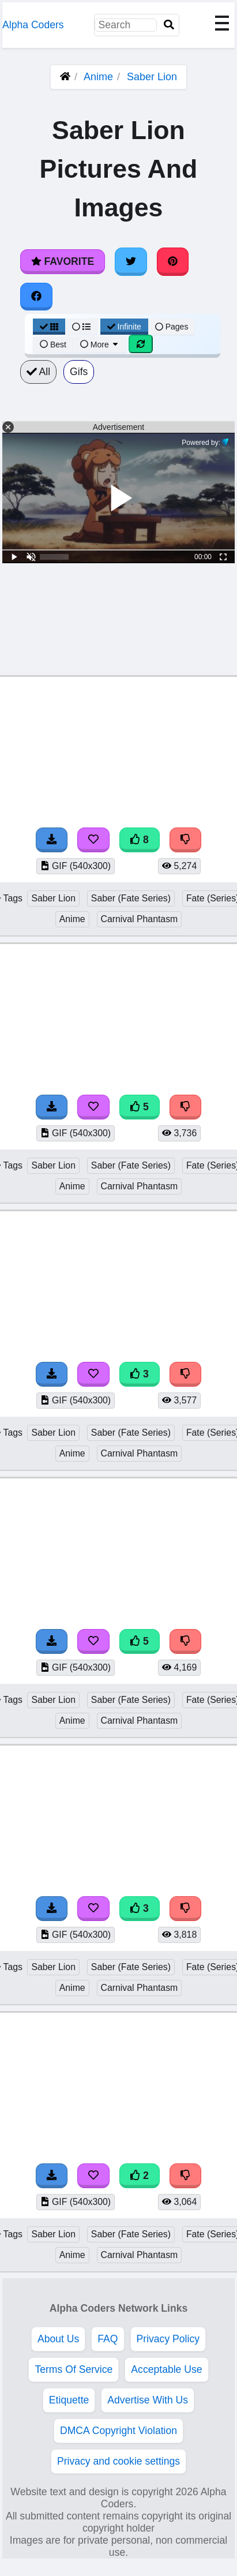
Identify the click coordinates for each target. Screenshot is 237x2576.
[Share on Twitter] (131, 261)
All (38, 371)
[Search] (169, 25)
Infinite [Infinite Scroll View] (124, 326)
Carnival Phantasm (139, 919)
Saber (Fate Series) (131, 898)
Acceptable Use (166, 2369)
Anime (98, 77)
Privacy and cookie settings (118, 2461)
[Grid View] (49, 327)
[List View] (81, 327)
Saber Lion (152, 77)
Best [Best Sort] (53, 344)
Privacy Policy (168, 2339)
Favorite (62, 261)
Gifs (79, 371)
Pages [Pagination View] (172, 326)
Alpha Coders (33, 25)
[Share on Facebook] (36, 296)
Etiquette (69, 2400)
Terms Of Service (73, 2369)
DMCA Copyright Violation (118, 2430)
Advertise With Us (147, 2400)
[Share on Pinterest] (173, 261)
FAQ (107, 2339)
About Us (58, 2339)
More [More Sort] (99, 344)
